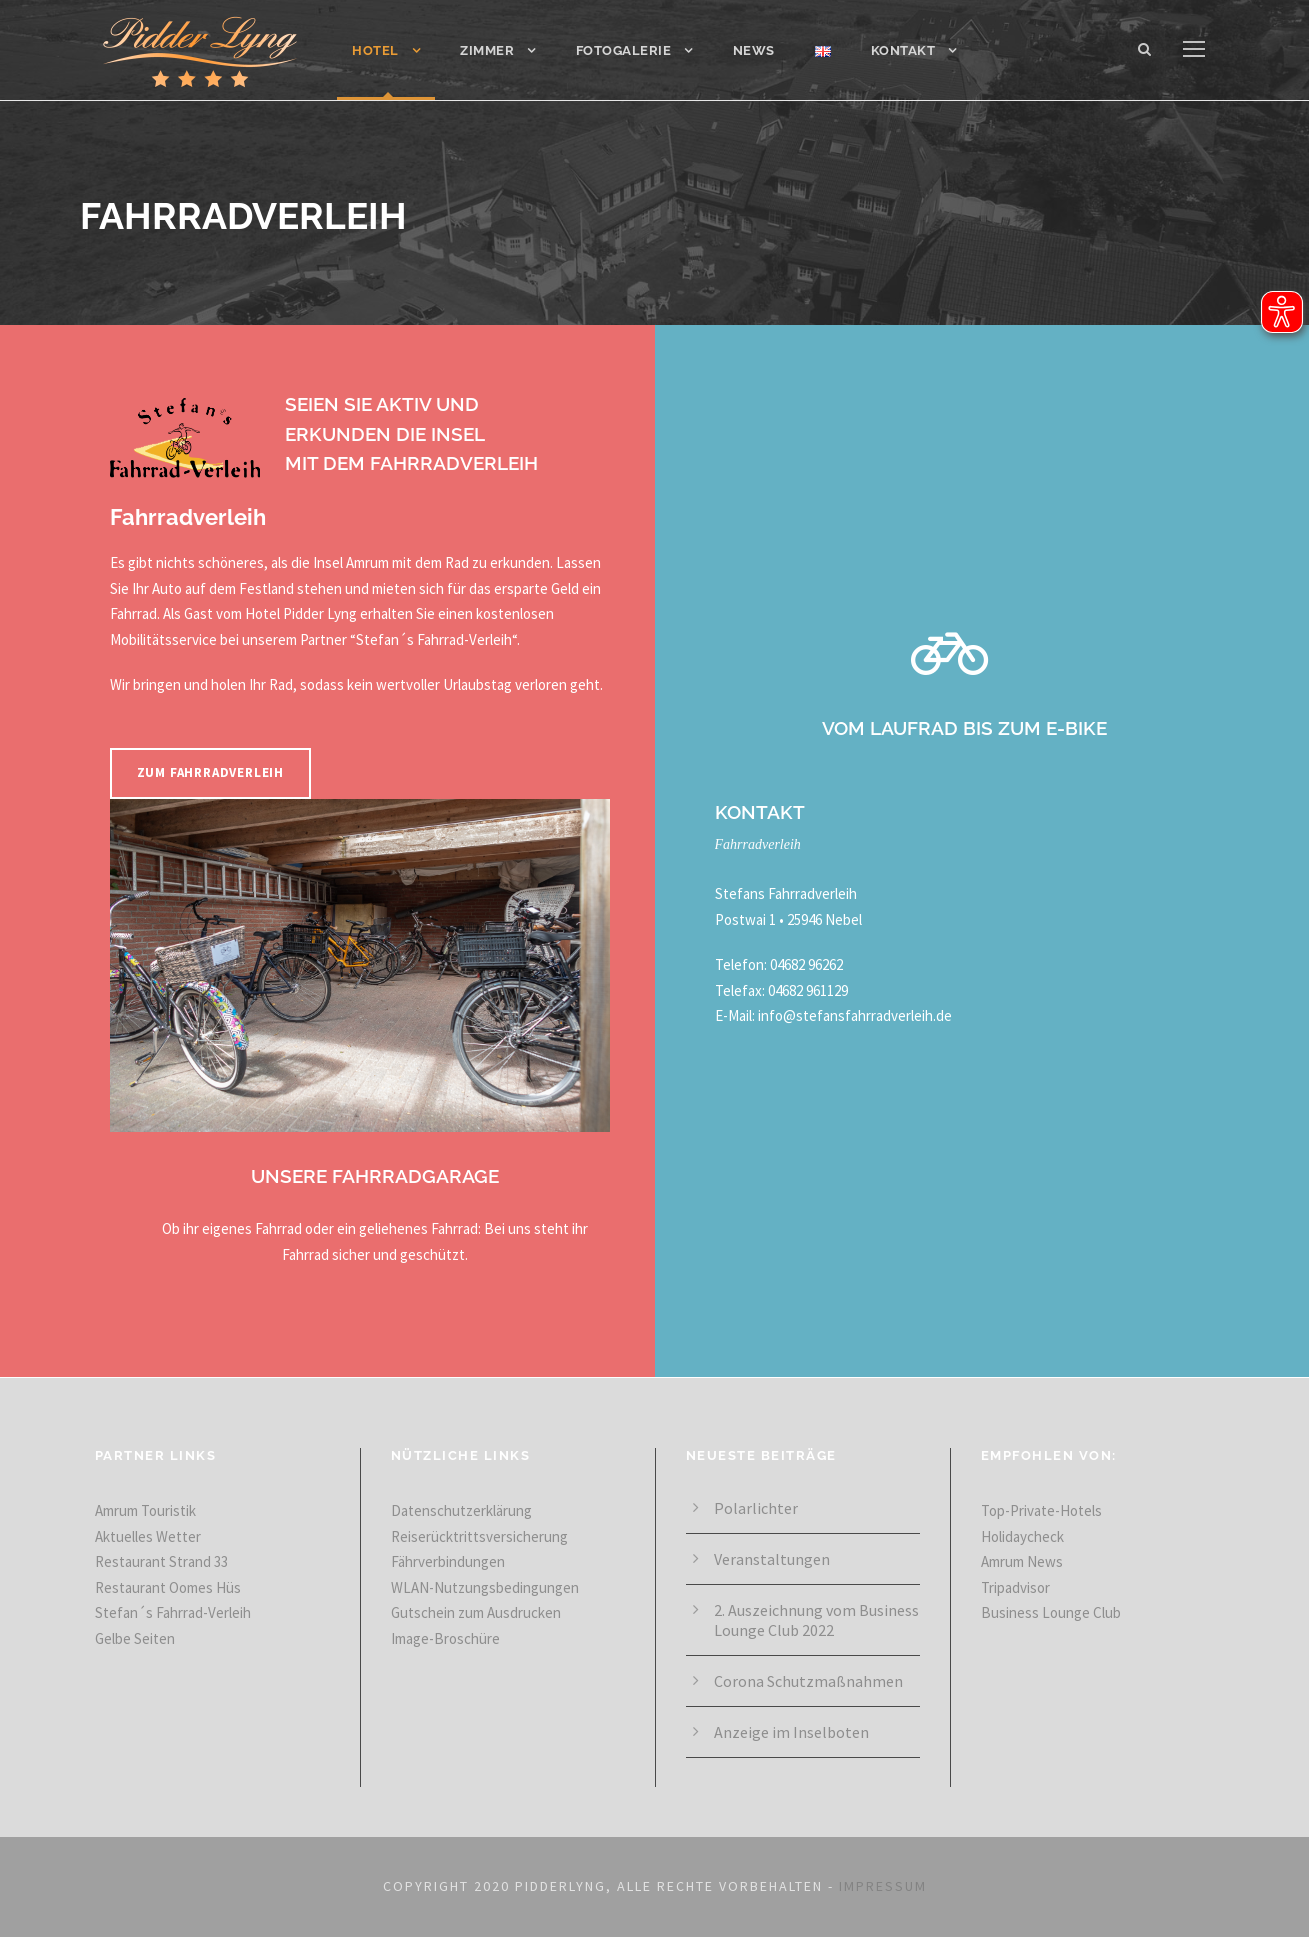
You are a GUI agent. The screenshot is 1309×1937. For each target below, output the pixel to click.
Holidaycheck (1022, 1536)
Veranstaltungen (772, 1559)
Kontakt (903, 50)
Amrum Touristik (145, 1510)
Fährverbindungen (448, 1561)
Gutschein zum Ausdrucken (476, 1612)
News (754, 50)
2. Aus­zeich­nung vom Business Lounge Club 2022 (816, 1620)
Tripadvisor (1015, 1587)
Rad (457, 562)
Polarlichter (756, 1508)
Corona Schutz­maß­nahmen (808, 1681)
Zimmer (487, 50)
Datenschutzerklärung (461, 1510)
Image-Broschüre (445, 1638)
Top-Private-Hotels (1041, 1510)
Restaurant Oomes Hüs (168, 1587)
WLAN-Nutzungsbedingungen (485, 1587)
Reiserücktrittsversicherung (479, 1536)
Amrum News (1022, 1561)
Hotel (375, 50)
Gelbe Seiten (135, 1638)
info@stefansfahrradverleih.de (855, 1015)
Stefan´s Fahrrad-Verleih (434, 639)
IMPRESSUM (883, 1886)
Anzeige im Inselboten (791, 1732)
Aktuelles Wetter (148, 1536)
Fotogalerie (624, 50)
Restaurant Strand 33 (161, 1561)
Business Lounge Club (1051, 1612)
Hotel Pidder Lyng (301, 613)
